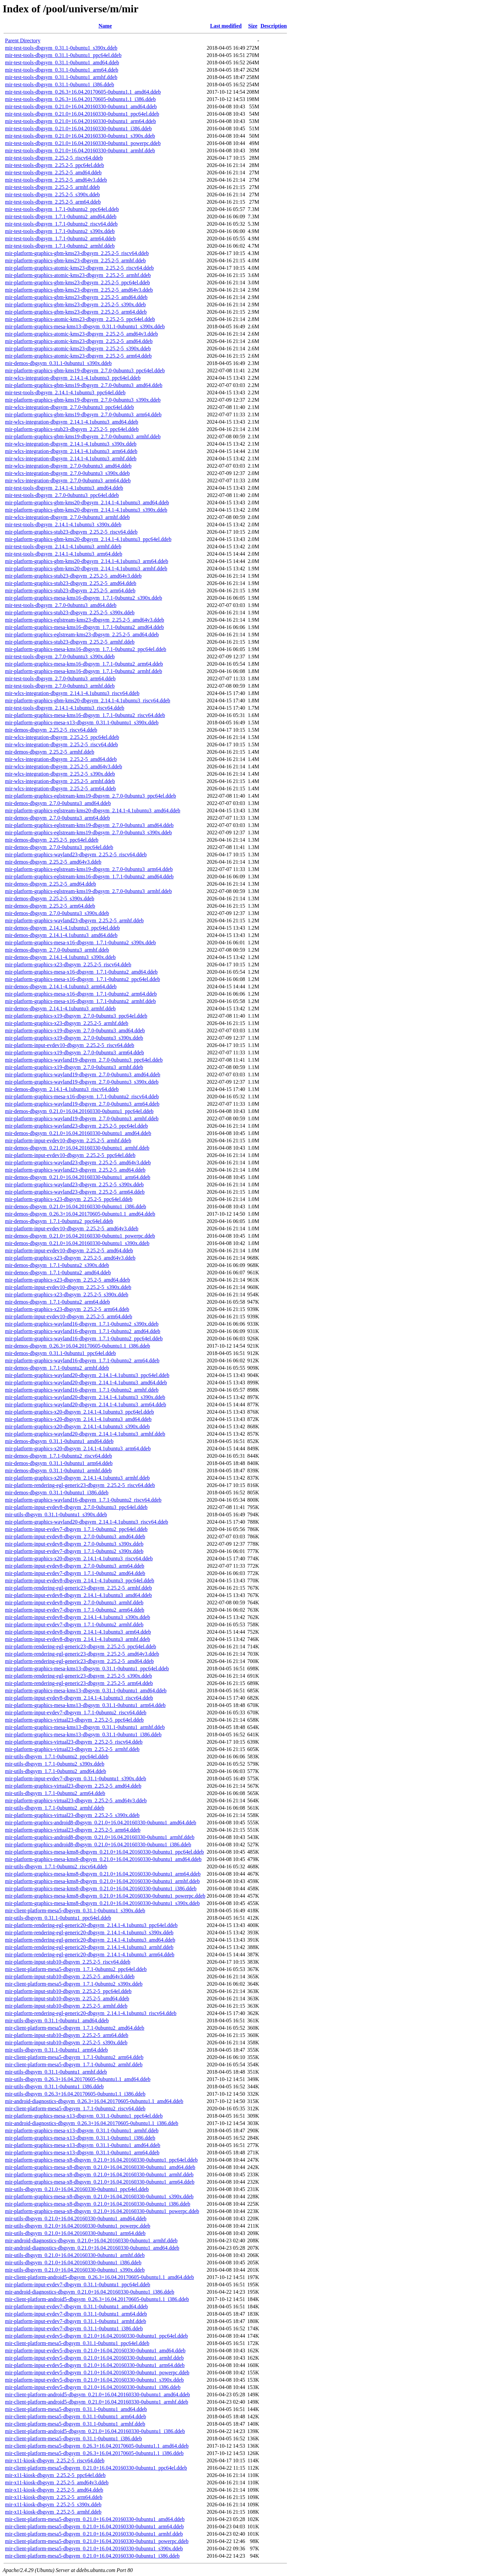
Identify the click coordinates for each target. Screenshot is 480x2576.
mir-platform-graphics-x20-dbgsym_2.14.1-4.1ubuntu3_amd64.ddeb (78, 1419)
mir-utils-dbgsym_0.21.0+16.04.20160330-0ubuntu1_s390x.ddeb (75, 2270)
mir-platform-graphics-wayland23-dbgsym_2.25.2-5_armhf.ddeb (74, 920)
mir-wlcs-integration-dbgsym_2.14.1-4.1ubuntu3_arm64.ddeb (71, 451)
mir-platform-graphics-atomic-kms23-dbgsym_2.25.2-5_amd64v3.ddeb (81, 334)
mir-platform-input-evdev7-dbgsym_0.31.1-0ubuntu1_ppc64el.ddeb (77, 2284)
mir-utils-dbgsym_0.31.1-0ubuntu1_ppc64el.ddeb (58, 1918)
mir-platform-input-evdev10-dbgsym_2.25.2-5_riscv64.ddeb (69, 1045)
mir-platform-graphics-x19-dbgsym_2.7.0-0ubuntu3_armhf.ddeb (74, 1067)
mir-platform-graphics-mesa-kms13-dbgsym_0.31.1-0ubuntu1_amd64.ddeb (85, 1690)
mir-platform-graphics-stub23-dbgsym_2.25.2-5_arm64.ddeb (70, 590)
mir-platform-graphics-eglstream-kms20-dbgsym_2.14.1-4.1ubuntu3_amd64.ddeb (92, 810)
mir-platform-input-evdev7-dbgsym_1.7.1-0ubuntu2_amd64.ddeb (75, 1573)
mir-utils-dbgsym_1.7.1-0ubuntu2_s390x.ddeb (54, 1764)
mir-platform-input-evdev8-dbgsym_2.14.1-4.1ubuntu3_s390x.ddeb (77, 1617)
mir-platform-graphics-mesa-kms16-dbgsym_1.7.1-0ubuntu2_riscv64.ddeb (85, 715)
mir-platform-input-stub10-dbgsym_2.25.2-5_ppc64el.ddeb (68, 1991)
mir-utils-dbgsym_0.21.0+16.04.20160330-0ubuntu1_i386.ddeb (73, 2262)
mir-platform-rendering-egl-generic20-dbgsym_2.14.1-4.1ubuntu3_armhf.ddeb (89, 1947)
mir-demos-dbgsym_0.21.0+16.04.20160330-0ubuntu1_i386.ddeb (75, 1206)
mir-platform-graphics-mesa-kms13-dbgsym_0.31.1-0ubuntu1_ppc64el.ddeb (87, 1668)
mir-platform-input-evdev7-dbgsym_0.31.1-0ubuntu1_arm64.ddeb (76, 2314)
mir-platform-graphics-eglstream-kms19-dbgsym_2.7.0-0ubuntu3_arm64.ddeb (89, 869)
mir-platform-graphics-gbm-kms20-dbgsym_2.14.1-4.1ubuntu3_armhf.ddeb (86, 568)
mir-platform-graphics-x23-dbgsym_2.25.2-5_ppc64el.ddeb (68, 1199)
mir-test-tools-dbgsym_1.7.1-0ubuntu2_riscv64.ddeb (61, 224)
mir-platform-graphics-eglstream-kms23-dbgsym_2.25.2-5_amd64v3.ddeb (84, 620)
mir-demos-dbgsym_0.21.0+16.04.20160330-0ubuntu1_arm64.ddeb (77, 1177)
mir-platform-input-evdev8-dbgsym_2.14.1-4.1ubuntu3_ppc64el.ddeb (79, 1580)
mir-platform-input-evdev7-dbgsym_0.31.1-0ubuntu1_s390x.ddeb (75, 1778)
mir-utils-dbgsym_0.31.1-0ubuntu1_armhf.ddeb (56, 2072)
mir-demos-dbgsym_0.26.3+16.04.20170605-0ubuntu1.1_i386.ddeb (77, 1346)
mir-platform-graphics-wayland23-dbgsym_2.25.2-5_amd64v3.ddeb (78, 1162)
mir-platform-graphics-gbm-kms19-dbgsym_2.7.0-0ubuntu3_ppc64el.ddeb (85, 370)
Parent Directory (22, 40)
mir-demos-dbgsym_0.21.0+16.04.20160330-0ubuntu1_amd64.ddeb (78, 1133)
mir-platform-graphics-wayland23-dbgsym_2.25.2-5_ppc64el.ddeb (76, 1126)
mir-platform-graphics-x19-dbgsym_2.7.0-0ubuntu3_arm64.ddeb (74, 1052)
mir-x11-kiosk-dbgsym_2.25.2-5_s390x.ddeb (53, 2504)
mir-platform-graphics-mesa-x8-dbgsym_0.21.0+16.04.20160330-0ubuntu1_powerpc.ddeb (102, 2211)
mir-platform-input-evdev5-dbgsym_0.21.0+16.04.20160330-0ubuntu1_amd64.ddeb (95, 2350)
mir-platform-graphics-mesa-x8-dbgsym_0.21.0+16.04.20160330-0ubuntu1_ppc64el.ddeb (101, 2160)
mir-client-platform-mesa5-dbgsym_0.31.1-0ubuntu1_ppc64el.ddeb (77, 2343)
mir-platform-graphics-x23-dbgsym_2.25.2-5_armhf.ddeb (66, 1023)
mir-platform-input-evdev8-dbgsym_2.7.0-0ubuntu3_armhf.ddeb (74, 1602)
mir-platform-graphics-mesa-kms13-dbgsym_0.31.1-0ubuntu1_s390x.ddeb (85, 326)
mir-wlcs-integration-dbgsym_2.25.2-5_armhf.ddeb (60, 781)
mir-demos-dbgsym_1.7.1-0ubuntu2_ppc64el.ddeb (59, 1221)
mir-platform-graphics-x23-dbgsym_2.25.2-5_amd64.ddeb (67, 1280)
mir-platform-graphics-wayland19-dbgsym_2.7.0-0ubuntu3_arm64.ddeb (82, 1104)
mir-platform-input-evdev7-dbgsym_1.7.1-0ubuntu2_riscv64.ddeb (75, 1712)
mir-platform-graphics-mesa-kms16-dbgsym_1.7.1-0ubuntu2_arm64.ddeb (84, 664)
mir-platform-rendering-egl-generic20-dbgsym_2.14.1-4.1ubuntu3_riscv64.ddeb (90, 2013)
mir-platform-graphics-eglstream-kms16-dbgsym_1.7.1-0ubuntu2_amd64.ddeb (89, 876)
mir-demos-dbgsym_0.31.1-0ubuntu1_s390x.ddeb (58, 363)
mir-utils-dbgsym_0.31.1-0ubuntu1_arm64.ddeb (56, 2050)
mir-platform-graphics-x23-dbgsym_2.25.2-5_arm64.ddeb (67, 1309)
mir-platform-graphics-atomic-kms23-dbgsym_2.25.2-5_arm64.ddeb (78, 356)
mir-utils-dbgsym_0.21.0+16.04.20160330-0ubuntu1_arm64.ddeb (75, 2233)
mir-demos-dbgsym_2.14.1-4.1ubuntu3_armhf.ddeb (60, 1008)
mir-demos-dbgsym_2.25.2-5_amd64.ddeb (50, 884)
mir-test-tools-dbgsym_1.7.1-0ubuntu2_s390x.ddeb (60, 231)
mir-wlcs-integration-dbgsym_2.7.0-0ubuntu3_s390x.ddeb (67, 473)
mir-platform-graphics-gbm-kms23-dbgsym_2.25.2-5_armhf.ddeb (75, 260)
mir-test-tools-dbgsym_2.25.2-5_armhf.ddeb (52, 187)
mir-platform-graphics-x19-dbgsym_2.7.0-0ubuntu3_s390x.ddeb (74, 1038)
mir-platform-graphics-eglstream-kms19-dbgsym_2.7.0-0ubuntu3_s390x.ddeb (88, 832)
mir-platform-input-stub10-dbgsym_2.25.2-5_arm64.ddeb (66, 2035)
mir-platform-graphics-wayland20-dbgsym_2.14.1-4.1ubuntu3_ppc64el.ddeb (87, 1375)
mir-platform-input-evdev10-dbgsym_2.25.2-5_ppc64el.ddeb (70, 1155)
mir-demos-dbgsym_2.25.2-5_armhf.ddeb (49, 752)
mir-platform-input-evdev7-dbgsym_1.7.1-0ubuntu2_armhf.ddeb (74, 1624)
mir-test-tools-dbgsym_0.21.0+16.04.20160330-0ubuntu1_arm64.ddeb (80, 121)
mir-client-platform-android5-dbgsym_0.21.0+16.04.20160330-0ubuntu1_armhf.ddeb (96, 2402)
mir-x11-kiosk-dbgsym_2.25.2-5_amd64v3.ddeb (57, 2482)
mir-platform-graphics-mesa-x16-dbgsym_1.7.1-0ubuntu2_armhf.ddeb (80, 1001)
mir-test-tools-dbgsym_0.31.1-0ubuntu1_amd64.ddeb (62, 62)
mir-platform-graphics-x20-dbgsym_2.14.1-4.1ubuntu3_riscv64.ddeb (79, 1558)
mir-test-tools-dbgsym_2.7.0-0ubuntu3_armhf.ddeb (60, 686)
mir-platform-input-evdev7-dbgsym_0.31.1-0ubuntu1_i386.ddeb (74, 2328)
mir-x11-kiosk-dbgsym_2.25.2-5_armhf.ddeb (53, 2512)
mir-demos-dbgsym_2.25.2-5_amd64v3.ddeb (53, 862)
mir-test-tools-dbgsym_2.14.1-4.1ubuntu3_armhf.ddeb (63, 546)
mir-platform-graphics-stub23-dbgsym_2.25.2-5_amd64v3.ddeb (73, 576)
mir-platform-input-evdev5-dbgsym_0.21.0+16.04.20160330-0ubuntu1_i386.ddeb (92, 2387)
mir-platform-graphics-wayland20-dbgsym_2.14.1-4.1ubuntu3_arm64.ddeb (85, 1404)
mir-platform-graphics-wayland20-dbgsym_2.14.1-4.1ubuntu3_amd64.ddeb (86, 1382)
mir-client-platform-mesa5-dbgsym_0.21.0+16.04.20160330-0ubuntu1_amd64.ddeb (95, 2519)
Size (253, 26)
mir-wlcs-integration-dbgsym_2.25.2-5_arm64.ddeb (60, 788)
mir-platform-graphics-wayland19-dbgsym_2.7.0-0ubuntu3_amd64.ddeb (82, 1074)
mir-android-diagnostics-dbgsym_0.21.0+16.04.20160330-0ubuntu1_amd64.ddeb (92, 2248)
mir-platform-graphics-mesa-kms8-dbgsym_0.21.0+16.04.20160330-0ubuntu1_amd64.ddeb (103, 1859)
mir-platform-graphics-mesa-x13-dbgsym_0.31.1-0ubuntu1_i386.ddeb (80, 2138)
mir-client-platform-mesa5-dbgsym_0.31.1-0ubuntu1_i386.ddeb (73, 2438)
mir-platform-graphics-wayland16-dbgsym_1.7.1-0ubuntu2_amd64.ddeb (82, 1331)
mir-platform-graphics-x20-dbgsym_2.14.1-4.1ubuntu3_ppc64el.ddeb (79, 1412)
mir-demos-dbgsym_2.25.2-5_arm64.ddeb (50, 906)
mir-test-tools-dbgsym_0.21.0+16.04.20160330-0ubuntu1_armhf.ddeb (80, 150)
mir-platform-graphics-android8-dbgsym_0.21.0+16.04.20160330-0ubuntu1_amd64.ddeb (100, 1822)
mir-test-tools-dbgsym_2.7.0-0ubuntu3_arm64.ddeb (60, 678)
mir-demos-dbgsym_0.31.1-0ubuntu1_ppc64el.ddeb (60, 1353)
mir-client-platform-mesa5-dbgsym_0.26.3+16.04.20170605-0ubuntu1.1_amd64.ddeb (97, 2446)
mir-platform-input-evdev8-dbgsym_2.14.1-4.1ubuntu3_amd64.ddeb (78, 1595)
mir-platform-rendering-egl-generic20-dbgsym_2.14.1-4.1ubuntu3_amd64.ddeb (90, 1940)
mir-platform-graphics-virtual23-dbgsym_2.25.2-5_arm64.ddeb (72, 1830)
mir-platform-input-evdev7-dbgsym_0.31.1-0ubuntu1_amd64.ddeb (76, 2306)
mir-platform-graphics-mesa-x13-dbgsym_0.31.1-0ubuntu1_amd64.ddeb (82, 2145)
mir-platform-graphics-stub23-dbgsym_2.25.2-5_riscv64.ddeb (71, 532)
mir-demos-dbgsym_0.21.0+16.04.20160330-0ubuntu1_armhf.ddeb (77, 1148)
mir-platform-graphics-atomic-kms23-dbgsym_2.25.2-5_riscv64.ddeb (79, 268)
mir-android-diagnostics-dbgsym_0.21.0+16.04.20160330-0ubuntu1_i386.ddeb (89, 2292)
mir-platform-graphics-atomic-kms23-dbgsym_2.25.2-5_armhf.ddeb (78, 275)
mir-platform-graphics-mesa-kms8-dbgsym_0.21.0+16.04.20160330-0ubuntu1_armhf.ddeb (102, 1881)
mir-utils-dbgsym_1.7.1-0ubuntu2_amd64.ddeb (55, 1771)
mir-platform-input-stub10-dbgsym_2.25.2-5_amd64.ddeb (67, 1998)
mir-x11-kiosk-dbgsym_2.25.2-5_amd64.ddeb (54, 2490)
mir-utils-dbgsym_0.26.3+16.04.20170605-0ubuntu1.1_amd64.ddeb (77, 2079)
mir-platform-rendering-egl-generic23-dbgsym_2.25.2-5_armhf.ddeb (78, 1588)
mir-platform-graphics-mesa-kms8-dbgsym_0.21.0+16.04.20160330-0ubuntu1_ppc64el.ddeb (104, 1852)
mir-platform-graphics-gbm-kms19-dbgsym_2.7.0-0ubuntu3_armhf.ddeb (83, 436)
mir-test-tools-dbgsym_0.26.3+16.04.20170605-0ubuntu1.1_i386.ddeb (80, 99)
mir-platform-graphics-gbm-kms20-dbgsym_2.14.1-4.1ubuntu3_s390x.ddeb (86, 510)
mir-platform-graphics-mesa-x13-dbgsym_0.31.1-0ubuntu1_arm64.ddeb (82, 2152)
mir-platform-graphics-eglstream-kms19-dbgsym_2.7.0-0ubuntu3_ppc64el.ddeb (90, 796)
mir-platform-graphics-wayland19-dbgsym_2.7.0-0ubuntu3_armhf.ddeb (81, 1118)
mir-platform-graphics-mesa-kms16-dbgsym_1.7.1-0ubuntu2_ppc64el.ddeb (85, 649)
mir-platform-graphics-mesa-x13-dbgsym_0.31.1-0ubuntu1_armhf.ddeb (81, 2130)
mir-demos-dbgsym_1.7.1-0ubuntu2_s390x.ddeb (57, 1265)
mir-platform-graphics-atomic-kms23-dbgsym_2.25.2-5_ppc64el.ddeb (80, 319)
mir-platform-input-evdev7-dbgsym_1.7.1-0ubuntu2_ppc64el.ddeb (76, 1529)
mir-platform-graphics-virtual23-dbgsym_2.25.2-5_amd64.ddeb (73, 1786)
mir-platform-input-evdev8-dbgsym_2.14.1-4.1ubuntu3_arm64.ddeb (78, 1632)
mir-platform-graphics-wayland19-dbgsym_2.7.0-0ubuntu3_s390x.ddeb (81, 1082)
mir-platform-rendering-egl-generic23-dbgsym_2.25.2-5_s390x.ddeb (78, 1676)
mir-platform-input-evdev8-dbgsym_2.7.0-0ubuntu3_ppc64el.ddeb (76, 1507)
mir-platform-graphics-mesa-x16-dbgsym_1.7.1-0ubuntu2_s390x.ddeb (80, 942)
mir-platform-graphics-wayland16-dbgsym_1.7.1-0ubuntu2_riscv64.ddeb (83, 1500)
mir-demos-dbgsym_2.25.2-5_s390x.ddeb (49, 898)
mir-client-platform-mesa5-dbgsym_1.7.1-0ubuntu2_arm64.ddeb (74, 2057)
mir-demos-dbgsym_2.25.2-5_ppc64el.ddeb (51, 840)
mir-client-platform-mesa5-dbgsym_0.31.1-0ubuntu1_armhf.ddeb (75, 2424)
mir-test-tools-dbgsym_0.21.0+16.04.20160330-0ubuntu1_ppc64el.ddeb (82, 114)
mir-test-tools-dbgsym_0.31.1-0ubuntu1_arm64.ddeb (61, 70)
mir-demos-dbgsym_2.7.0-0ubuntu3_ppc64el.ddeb (59, 847)
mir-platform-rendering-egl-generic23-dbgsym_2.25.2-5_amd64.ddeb (79, 1661)
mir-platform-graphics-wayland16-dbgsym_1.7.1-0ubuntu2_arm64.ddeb (82, 1360)
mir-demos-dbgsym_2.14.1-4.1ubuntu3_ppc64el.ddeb (62, 928)
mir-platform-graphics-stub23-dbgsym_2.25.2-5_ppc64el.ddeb (72, 429)
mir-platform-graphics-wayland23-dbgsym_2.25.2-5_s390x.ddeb (74, 1184)
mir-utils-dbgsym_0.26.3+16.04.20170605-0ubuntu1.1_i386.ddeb (75, 2094)
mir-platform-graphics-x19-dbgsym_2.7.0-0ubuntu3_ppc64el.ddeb (76, 1016)
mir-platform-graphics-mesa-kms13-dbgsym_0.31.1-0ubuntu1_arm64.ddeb (85, 1705)
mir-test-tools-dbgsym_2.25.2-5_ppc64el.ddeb (54, 165)
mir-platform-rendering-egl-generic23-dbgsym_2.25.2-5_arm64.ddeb (79, 1683)
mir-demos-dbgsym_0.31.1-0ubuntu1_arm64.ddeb (59, 1463)
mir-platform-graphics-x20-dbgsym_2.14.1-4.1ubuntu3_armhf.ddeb (77, 1478)
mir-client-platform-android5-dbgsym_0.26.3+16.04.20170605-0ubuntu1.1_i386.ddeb (97, 2299)
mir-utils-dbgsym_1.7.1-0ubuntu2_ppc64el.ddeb (56, 1756)
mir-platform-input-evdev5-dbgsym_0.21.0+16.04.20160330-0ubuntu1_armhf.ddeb (94, 2358)
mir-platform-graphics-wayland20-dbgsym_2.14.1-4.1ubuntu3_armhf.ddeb (85, 1434)
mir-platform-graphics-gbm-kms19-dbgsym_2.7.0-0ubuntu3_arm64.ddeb (83, 414)
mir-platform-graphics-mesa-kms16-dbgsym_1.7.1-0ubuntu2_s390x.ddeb (83, 598)
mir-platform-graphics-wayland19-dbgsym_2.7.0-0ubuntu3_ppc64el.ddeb (84, 1060)
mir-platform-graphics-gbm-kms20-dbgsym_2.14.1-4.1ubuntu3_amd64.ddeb (87, 502)
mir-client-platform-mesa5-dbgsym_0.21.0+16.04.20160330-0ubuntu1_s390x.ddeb (94, 2548)
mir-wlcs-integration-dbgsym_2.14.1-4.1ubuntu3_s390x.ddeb (70, 444)
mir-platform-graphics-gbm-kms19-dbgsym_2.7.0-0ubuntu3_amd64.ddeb (83, 385)
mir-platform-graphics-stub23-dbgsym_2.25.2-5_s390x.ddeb (70, 612)
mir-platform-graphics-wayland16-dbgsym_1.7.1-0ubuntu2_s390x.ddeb (81, 1324)
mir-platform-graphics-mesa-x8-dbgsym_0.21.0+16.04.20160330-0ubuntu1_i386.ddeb (97, 2204)
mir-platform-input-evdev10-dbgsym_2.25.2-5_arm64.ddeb (68, 1316)
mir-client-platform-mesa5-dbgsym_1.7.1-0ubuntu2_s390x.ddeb (74, 1984)
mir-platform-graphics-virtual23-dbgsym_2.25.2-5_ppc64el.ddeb (74, 1720)
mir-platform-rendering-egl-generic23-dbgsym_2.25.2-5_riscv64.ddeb (80, 1485)
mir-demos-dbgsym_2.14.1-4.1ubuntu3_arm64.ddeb (61, 986)
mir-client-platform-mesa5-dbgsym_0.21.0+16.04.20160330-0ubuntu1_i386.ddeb (92, 2556)
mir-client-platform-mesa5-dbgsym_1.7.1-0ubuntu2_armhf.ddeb (73, 2064)
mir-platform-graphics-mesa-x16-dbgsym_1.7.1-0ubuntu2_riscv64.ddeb (82, 1096)
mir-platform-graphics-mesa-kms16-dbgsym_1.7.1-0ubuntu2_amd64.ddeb (84, 627)
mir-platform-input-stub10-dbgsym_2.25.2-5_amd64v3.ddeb (70, 1976)
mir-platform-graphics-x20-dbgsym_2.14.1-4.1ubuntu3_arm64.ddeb (78, 1448)
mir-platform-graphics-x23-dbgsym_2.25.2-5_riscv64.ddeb (68, 964)
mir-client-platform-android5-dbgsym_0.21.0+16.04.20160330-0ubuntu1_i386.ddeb (95, 2431)
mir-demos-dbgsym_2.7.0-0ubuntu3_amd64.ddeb (58, 803)
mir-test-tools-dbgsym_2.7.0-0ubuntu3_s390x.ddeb (60, 656)
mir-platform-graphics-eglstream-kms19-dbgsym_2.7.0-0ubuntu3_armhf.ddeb (88, 891)
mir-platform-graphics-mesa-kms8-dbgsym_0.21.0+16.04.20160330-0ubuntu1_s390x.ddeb (102, 1903)
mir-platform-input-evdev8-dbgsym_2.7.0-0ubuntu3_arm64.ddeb (74, 1566)
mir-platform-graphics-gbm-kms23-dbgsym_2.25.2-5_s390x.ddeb (75, 304)
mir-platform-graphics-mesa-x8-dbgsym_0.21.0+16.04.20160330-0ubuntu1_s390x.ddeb (99, 2196)
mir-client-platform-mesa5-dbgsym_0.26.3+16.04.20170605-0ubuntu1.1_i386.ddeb (94, 2453)
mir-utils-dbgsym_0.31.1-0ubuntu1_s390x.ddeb (56, 1514)
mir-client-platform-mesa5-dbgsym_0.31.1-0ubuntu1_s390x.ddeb (75, 1910)
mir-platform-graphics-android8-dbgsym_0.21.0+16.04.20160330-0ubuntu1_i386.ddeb (98, 1844)
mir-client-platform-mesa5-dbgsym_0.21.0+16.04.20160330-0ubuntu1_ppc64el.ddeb (96, 2468)
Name (105, 26)
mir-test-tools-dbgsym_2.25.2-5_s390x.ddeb (52, 194)
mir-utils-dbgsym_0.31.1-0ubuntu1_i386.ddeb (54, 2086)
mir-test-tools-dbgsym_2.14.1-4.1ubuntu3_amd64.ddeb (64, 488)
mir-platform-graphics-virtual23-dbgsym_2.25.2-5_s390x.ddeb (72, 1815)
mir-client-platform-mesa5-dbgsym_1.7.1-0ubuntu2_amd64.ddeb (74, 2028)
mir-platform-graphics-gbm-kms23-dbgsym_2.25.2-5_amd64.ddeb (76, 297)
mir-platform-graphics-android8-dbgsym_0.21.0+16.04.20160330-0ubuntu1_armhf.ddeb (99, 1837)
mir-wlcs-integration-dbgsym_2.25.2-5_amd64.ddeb (61, 759)
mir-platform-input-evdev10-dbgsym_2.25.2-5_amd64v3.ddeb (71, 1228)
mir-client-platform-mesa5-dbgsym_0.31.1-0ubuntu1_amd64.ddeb (76, 2409)
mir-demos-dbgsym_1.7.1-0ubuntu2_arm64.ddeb (57, 1302)
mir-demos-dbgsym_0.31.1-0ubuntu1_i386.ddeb (56, 1492)
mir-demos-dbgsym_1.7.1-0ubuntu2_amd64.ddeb (58, 1272)
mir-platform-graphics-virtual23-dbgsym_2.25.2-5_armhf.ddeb (72, 1749)
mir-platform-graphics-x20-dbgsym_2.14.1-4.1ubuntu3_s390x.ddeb (77, 1426)
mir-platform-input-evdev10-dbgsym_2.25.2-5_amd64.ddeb (69, 1250)
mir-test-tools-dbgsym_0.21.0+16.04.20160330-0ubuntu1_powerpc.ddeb (83, 143)
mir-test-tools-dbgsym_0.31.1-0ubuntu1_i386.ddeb (59, 84)
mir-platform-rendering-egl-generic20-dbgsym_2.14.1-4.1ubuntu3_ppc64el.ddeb (91, 1925)
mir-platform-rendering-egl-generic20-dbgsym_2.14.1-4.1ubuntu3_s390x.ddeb (89, 1932)
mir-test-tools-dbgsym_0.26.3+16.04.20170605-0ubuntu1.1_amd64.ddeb (83, 92)
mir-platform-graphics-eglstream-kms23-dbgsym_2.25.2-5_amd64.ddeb (82, 634)
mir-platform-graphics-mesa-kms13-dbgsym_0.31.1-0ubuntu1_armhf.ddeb (85, 1727)
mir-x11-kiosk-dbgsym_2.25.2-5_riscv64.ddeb (54, 2460)
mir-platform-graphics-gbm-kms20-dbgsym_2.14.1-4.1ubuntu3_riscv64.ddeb (87, 700)
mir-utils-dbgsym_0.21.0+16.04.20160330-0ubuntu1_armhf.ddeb (75, 2255)
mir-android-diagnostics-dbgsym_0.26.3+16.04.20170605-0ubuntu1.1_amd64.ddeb (94, 2101)
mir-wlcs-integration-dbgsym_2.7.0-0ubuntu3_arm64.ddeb (68, 480)
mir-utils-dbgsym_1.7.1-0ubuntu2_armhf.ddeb (54, 1808)
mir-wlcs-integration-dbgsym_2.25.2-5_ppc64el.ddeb (62, 737)
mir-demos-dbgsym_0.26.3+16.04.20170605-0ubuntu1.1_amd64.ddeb (80, 1214)
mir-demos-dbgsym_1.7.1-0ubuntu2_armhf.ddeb (57, 1368)
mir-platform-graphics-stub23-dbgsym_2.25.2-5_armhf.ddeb (69, 642)
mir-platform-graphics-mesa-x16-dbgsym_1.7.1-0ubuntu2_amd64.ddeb (81, 972)
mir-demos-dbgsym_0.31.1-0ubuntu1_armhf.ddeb (58, 1470)
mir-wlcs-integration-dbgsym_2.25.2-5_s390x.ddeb (60, 774)
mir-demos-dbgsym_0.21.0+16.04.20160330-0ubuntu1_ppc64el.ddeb (79, 1111)
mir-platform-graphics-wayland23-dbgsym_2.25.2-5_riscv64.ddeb (76, 854)
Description (273, 26)
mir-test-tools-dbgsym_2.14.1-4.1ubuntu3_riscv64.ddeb (64, 708)
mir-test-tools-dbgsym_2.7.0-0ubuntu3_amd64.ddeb (60, 605)
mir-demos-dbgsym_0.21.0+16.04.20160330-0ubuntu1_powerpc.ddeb (80, 1236)
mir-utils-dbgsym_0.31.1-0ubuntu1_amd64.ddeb (57, 2020)
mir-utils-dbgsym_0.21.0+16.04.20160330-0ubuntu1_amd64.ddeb (75, 2218)
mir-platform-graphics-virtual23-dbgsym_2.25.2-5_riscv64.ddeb (73, 1742)
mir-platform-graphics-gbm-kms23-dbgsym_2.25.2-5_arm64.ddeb (76, 312)
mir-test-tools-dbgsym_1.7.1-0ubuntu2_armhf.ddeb (60, 246)
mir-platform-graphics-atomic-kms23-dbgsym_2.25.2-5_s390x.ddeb (78, 348)
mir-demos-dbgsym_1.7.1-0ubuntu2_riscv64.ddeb (58, 1456)
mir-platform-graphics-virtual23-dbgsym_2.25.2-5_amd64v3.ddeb (76, 1800)
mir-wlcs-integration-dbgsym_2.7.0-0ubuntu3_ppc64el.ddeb (69, 407)
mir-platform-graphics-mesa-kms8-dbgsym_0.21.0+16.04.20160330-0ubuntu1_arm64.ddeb (103, 1874)
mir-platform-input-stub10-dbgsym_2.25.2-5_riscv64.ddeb (67, 1962)
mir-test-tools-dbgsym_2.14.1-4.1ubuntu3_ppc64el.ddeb (65, 392)
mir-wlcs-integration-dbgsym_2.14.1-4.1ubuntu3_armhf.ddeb (70, 458)
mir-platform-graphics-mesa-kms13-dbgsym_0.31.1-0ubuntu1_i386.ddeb (83, 1734)
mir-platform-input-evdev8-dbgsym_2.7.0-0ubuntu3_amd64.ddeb (75, 1536)
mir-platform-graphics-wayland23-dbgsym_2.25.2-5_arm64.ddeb (75, 1192)
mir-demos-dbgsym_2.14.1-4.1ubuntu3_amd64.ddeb (61, 935)
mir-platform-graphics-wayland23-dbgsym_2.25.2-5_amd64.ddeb (75, 1170)
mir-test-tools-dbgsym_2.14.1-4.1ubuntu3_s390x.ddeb (63, 524)
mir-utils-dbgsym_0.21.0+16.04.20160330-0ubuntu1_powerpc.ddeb (77, 2226)
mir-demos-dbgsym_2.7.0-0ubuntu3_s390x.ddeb (57, 913)
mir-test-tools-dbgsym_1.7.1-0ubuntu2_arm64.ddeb (60, 238)
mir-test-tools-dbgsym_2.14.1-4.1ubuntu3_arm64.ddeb (63, 554)
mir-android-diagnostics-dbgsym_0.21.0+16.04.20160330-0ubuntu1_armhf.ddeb (91, 2240)
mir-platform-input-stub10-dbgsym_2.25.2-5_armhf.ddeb (66, 2006)
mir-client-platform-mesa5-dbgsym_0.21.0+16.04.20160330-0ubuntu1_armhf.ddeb (94, 2534)
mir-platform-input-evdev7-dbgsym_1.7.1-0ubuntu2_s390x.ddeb (74, 1551)
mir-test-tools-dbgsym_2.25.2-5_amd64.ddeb (53, 172)
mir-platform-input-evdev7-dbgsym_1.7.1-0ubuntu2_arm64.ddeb (74, 1610)
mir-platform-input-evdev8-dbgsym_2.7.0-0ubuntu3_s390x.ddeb (74, 1544)
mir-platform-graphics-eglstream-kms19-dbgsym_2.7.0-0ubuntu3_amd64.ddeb (89, 825)
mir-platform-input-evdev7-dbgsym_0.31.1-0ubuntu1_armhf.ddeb (75, 2321)
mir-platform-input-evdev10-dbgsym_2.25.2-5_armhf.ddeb (68, 1140)
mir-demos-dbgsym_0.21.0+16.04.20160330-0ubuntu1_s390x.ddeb (77, 1243)
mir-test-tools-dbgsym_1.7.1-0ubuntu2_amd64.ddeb (60, 216)
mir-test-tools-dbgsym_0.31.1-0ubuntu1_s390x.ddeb (61, 48)
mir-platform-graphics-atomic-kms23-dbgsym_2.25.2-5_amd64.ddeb (79, 341)
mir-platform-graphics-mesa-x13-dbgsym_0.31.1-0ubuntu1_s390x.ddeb (81, 722)
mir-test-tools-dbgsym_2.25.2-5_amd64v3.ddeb (56, 180)
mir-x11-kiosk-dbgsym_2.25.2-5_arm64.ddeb (53, 2497)
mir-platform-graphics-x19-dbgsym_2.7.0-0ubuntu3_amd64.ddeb (75, 1030)
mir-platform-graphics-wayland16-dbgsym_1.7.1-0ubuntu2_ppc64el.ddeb (84, 1338)
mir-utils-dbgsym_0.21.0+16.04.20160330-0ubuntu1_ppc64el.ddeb (77, 2189)
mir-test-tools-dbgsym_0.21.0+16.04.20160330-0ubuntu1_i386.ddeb (78, 128)
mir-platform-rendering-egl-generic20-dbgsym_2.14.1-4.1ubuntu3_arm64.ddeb (89, 1954)
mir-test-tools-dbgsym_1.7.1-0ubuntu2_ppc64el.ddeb (62, 209)
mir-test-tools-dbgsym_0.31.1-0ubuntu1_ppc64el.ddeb (63, 55)
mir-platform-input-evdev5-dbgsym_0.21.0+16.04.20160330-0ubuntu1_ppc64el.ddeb (96, 2336)
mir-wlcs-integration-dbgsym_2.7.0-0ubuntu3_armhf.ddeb (67, 517)
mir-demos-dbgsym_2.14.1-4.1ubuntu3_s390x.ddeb (60, 957)
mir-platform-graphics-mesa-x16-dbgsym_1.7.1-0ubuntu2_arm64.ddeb (81, 994)
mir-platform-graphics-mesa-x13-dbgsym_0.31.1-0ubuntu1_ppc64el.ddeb (84, 2116)
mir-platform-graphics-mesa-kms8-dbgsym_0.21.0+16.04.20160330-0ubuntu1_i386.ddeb (100, 1888)
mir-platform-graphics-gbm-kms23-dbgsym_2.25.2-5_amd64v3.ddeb (79, 290)
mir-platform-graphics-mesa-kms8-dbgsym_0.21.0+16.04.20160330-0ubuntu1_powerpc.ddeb (105, 1896)
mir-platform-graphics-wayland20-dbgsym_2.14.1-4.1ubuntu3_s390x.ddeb (85, 1397)
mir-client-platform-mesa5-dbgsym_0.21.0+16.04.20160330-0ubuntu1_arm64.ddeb (94, 2526)
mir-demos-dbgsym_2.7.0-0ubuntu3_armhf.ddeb (57, 950)
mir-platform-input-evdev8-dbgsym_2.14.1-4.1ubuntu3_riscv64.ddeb (79, 1698)
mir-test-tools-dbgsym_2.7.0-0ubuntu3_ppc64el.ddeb (62, 495)
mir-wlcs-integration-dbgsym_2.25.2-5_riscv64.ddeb (61, 744)
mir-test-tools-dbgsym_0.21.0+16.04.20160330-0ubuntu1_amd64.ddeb (81, 106)
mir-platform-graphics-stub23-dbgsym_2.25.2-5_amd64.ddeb (70, 583)
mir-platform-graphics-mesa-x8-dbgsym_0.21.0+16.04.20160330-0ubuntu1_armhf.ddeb (99, 2174)
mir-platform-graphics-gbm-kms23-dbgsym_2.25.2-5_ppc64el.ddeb (77, 282)
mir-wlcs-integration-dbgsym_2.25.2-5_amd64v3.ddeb (63, 766)
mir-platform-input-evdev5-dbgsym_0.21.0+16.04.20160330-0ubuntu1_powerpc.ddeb (97, 2372)
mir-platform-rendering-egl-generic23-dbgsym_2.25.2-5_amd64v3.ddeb (82, 1654)
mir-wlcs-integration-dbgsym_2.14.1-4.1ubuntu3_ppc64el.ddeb (73, 378)
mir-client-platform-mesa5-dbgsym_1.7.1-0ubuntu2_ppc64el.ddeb (76, 1969)
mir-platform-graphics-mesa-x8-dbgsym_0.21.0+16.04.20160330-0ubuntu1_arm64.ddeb (99, 2182)
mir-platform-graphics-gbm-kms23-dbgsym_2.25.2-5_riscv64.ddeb (77, 253)
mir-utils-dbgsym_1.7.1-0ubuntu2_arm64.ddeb (55, 1793)
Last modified (226, 26)
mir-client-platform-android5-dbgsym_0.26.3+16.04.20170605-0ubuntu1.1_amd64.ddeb (99, 2277)
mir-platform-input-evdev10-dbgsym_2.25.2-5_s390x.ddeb (68, 1287)
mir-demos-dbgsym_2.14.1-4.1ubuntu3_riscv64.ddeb (62, 1089)
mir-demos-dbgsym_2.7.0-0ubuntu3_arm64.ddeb (57, 818)
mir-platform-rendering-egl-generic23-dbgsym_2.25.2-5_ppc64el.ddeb (80, 1646)
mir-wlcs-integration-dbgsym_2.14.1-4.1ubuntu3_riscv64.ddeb (72, 693)
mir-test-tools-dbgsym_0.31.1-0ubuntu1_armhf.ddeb (61, 77)
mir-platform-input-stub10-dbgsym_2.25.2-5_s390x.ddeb (66, 2042)
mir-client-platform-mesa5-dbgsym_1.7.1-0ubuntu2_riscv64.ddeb (75, 2108)
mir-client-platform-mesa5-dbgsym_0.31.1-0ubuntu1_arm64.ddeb (75, 2416)
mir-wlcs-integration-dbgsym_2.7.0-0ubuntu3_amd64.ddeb (68, 466)
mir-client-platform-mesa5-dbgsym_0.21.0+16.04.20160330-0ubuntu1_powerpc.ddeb (96, 2541)
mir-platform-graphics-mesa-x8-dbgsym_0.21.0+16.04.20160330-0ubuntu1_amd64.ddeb (100, 2167)
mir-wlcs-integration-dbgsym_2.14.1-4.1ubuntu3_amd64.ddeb (71, 422)
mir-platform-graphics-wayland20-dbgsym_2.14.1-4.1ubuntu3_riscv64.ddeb (86, 1522)
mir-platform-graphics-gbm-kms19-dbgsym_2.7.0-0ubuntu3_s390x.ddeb (83, 400)
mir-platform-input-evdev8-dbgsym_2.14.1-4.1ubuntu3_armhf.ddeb (77, 1639)
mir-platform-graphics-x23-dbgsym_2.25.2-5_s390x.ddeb (66, 1294)
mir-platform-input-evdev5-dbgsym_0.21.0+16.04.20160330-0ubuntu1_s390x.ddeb (94, 2380)
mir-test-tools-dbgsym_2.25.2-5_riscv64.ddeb (54, 158)
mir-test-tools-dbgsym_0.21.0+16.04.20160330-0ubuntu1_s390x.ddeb (80, 136)
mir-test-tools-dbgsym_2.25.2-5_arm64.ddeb (53, 202)
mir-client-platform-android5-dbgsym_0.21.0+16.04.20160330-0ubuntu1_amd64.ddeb (97, 2394)
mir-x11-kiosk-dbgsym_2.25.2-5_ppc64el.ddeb (55, 2475)
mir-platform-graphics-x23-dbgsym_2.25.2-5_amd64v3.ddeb (70, 1258)
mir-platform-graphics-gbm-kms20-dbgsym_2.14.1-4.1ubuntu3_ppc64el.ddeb (88, 539)
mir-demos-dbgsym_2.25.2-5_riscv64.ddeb (51, 730)
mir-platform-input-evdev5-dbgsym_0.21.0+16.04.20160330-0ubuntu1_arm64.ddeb (95, 2365)
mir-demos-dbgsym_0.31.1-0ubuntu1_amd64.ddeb (59, 1441)
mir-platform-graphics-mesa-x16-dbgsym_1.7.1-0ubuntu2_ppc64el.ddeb (82, 979)
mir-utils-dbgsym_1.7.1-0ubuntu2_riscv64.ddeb (56, 1866)
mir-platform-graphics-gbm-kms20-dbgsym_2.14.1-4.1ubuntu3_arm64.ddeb (86, 561)
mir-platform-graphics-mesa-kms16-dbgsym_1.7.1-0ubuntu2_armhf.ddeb (83, 671)
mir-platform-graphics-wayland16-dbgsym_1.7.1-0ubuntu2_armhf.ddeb (81, 1390)
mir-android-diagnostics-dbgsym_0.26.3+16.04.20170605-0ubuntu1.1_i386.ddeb (91, 2123)
